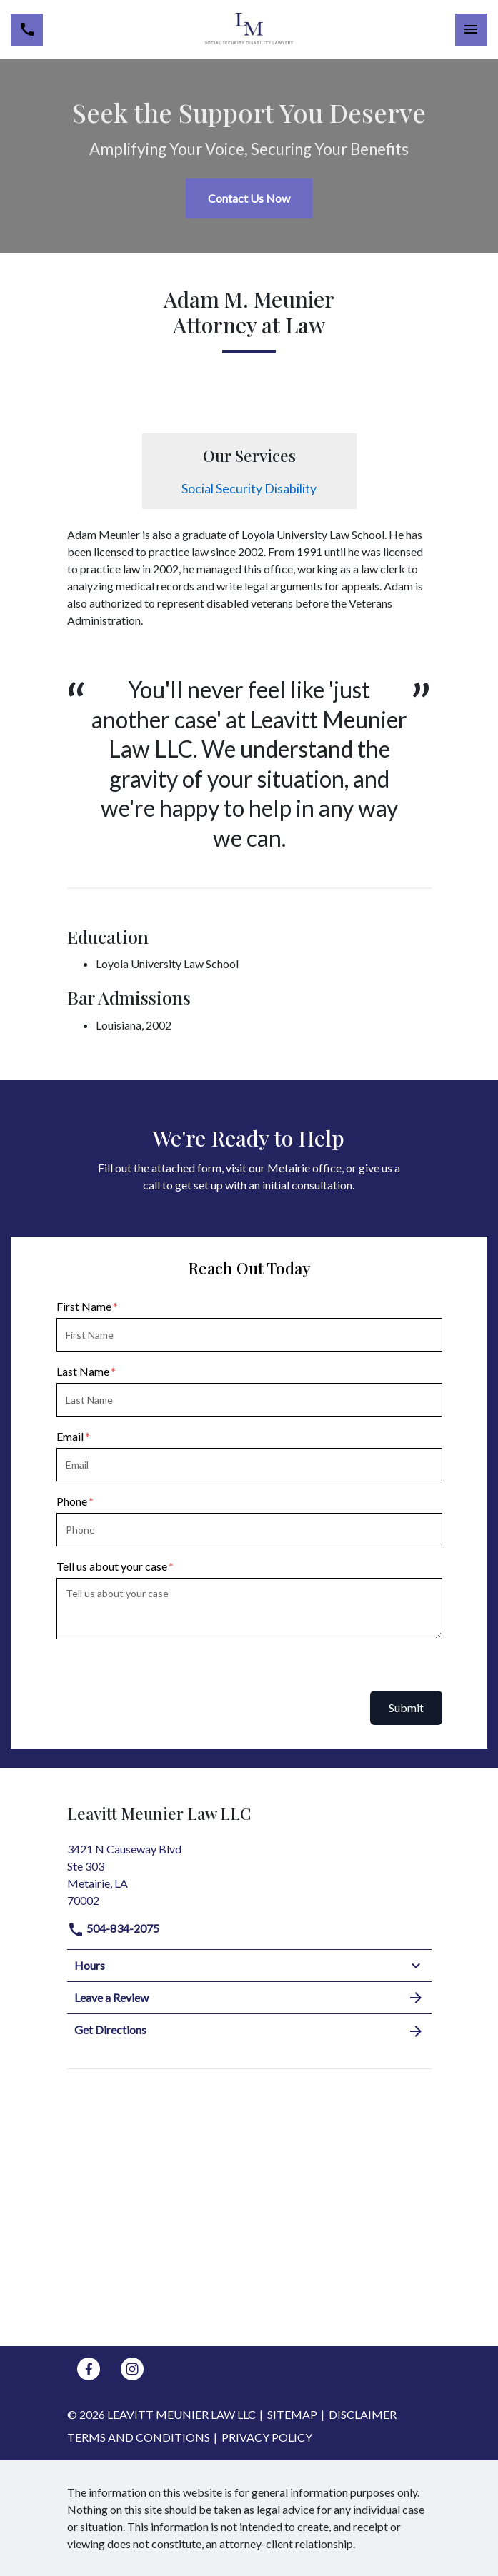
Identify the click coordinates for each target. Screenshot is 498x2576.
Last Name (82, 1371)
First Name (83, 1306)
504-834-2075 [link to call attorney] (113, 1928)
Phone (71, 1501)
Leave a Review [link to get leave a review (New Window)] (249, 1997)
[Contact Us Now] (249, 198)
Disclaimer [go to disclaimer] (363, 2414)
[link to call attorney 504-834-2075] (27, 30)
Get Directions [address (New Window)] (249, 2030)
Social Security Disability (249, 488)
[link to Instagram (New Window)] (132, 2369)
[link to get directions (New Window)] (249, 1873)
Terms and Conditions (138, 2437)
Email (70, 1436)
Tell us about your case (111, 1566)
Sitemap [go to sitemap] (292, 2414)
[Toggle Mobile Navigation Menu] (471, 30)
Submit (406, 1707)
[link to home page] (249, 29)
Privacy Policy (266, 2437)
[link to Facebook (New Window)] (88, 2369)
